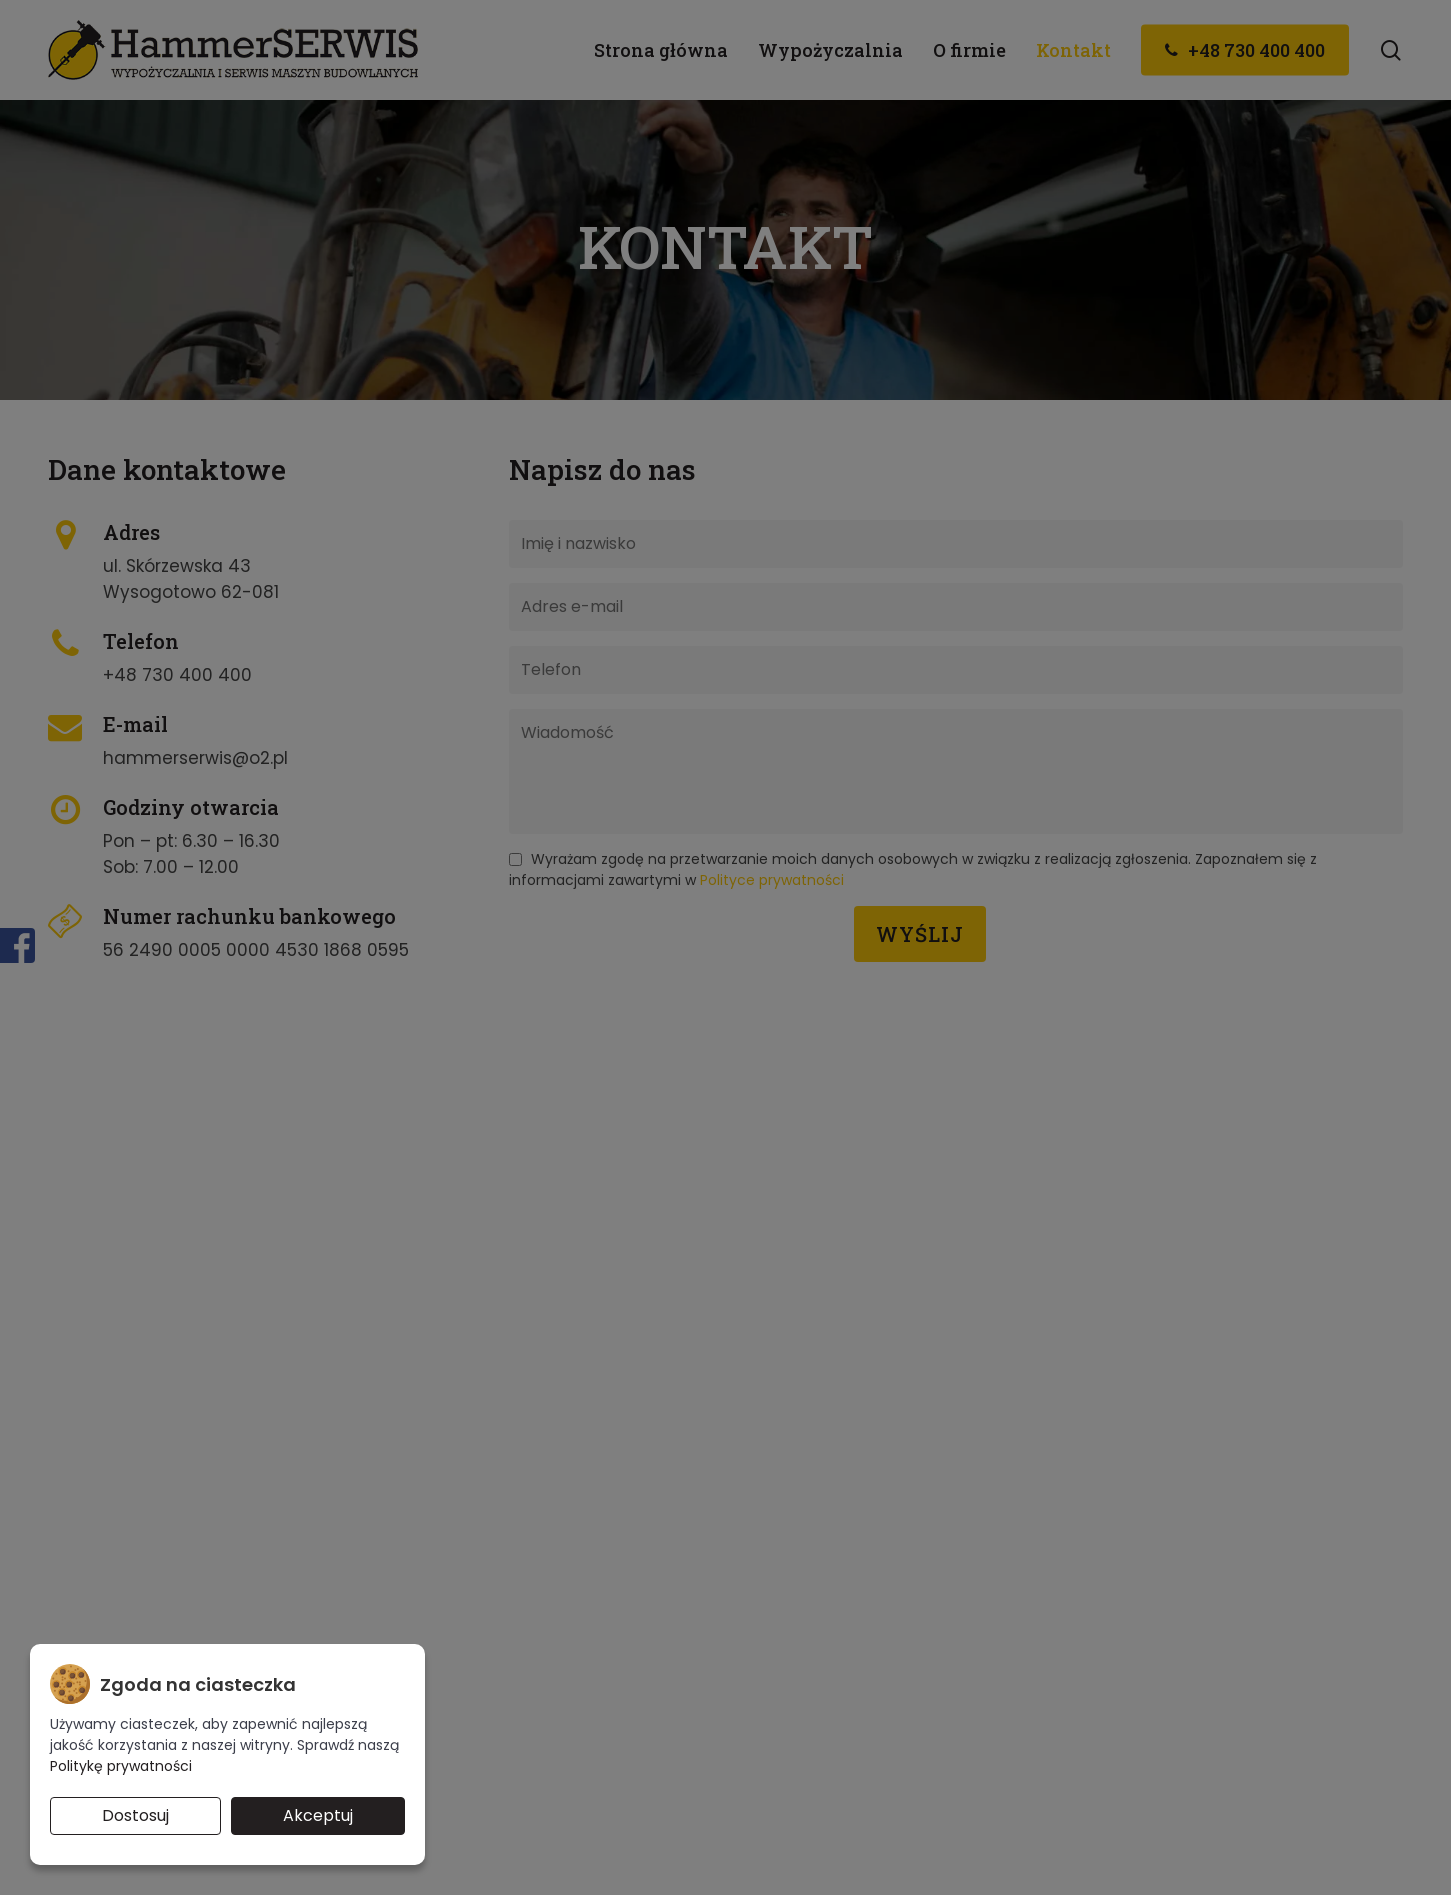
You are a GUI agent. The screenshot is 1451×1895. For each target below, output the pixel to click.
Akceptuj (318, 1815)
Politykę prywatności (121, 1766)
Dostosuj (135, 1815)
